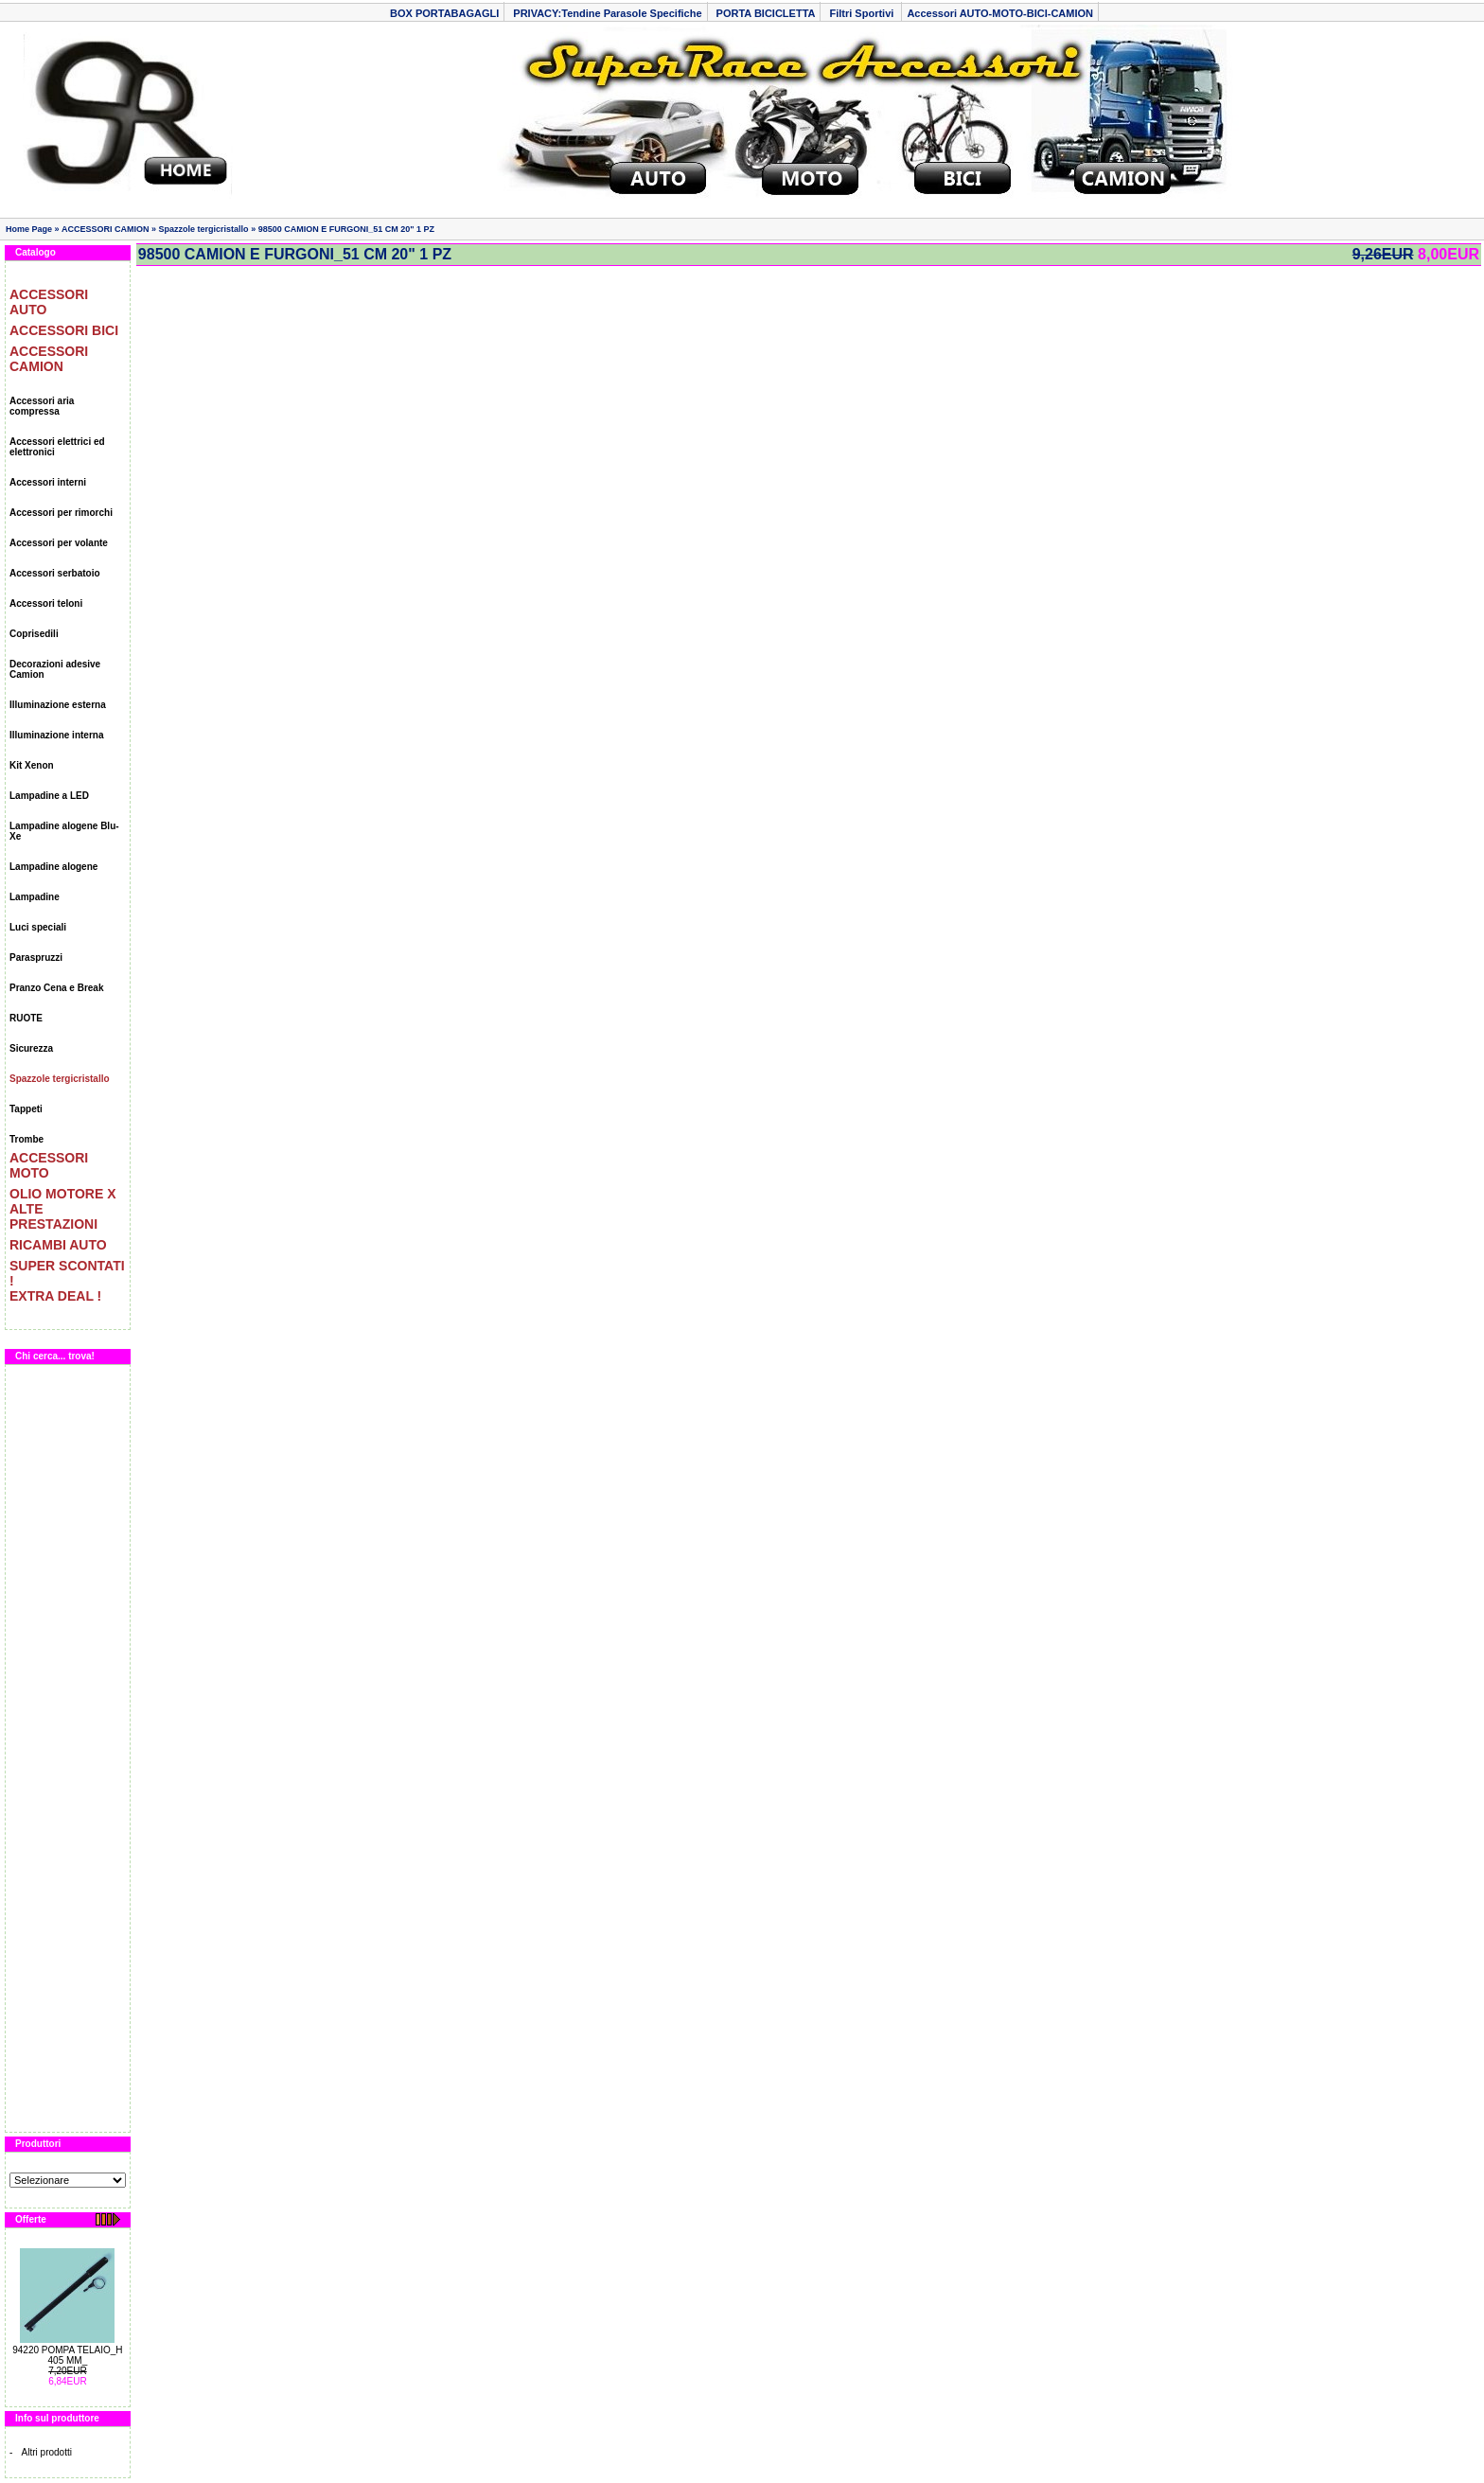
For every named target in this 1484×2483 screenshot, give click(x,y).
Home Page (29, 229)
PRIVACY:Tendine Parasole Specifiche (607, 13)
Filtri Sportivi (862, 13)
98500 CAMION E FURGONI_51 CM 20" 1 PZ (346, 229)
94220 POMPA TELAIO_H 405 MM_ (67, 2355)
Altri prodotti (47, 2452)
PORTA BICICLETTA (766, 13)
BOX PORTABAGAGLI (444, 13)
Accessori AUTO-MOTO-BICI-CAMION (1000, 13)
